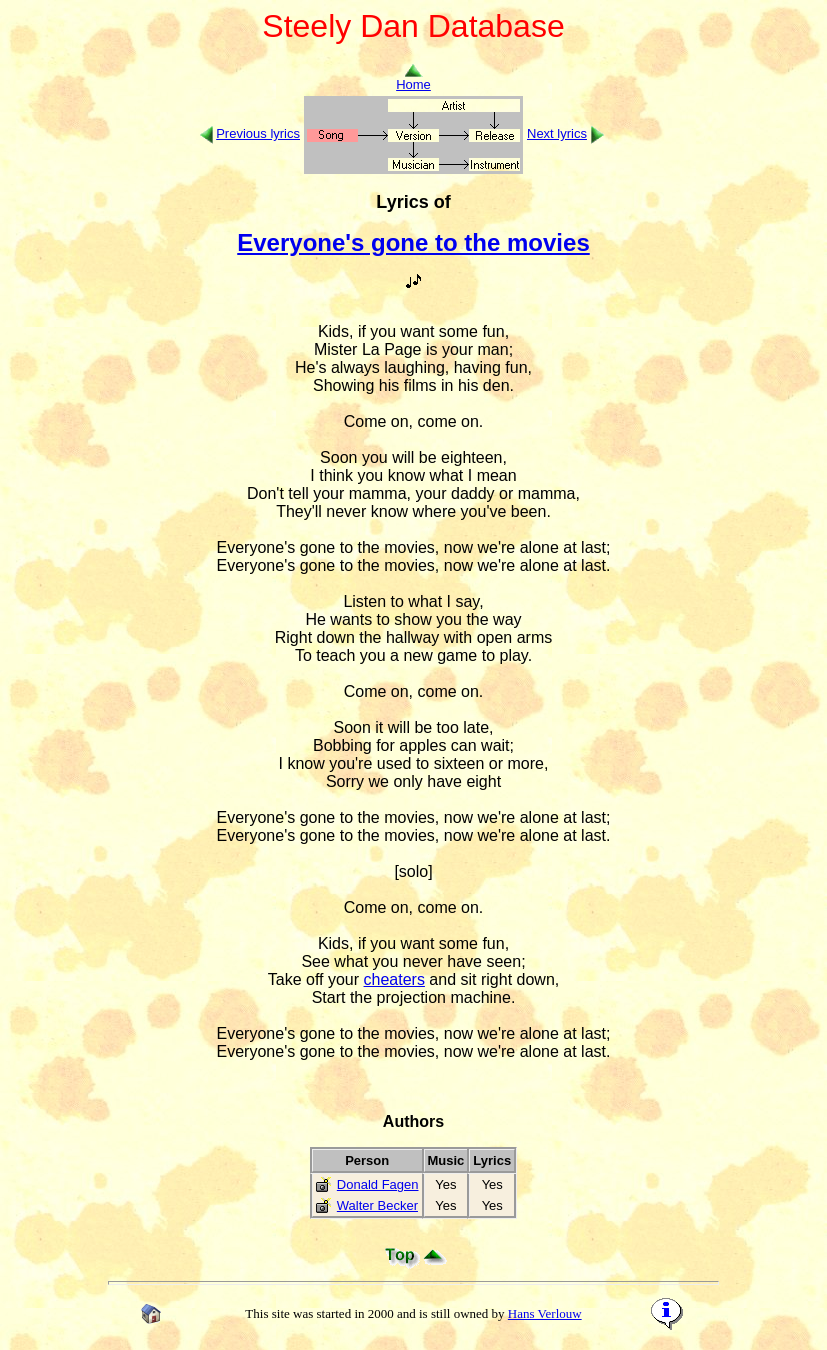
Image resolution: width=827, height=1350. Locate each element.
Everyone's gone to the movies (413, 242)
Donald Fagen (378, 1184)
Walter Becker (377, 1205)
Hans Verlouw (545, 1313)
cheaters (394, 979)
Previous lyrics (258, 133)
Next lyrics (557, 133)
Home (413, 78)
